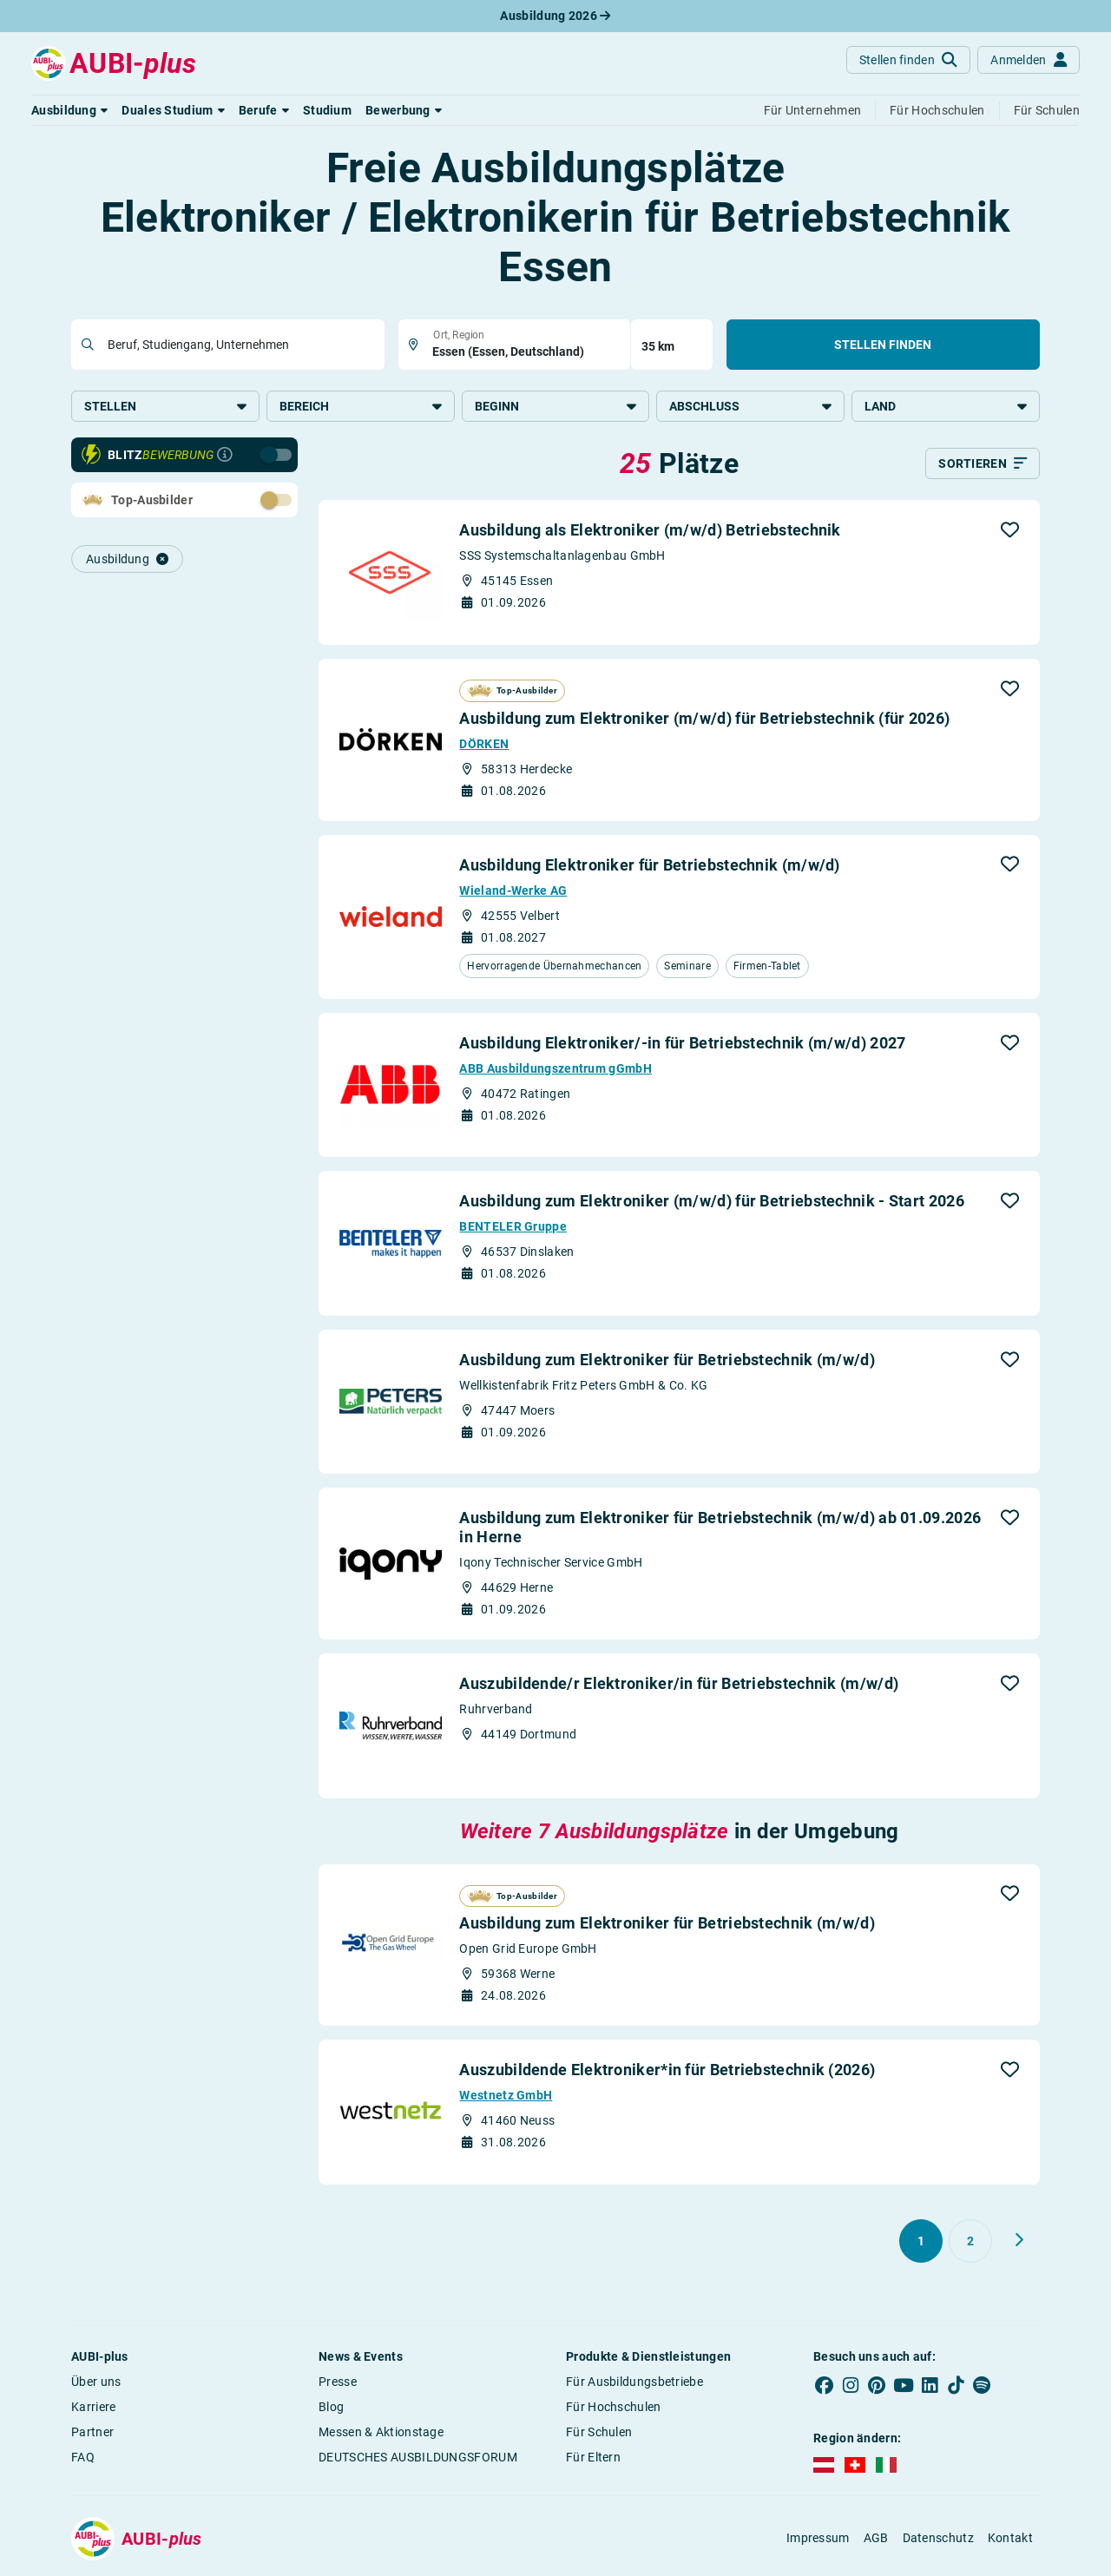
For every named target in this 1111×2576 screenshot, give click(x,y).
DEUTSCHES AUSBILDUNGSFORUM (418, 2459)
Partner (92, 2434)
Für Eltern (593, 2459)
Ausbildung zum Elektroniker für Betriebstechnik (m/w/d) (667, 1360)
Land (945, 406)
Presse (338, 2383)
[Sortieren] (982, 465)
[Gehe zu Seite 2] (970, 2242)
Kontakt (1010, 2539)
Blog (331, 2408)
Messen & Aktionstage (381, 2434)
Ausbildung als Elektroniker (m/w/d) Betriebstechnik (649, 531)
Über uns (96, 2383)
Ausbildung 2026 (555, 16)
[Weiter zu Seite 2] (1019, 2242)
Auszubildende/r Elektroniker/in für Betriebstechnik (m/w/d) (678, 1685)
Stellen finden (882, 345)
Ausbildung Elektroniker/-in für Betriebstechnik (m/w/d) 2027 (682, 1044)
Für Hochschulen (613, 2408)
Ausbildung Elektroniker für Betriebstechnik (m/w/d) (649, 866)
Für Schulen (599, 2434)
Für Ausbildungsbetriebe (634, 2383)
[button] (69, 110)
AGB (876, 2539)
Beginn (556, 406)
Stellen (165, 406)
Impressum (818, 2539)
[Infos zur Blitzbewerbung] (225, 456)
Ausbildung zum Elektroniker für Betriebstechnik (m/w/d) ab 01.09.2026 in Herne (720, 1529)
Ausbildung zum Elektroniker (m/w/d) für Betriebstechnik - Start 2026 (711, 1202)
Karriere (93, 2408)
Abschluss (750, 406)
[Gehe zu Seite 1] (921, 2242)
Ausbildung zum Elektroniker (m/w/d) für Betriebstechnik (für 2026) (704, 719)
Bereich (360, 406)
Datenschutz (938, 2539)
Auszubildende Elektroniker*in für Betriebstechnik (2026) (667, 2071)
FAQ (83, 2459)
